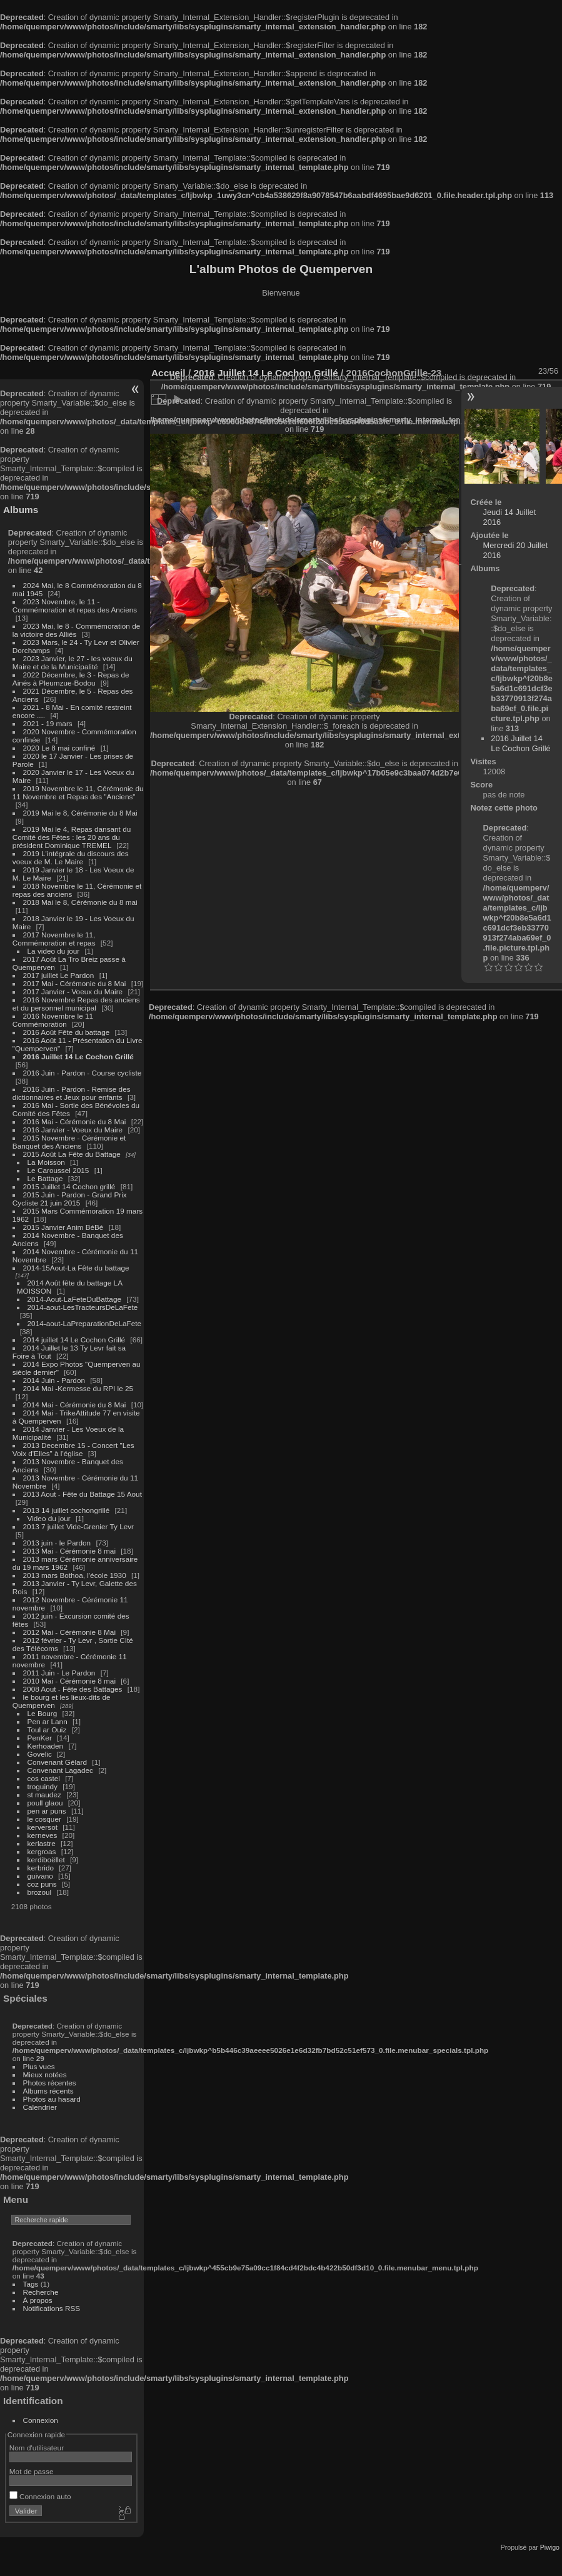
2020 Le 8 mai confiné (59, 748)
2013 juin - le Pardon (57, 1543)
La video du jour (54, 951)
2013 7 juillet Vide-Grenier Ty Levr (78, 1526)
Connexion (40, 2420)
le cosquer (44, 1819)
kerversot (43, 1827)
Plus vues (39, 2066)
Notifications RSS (52, 2308)
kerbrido (41, 1868)
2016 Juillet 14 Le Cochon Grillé (78, 1056)
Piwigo (549, 2547)
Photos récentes (49, 2083)
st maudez (44, 1794)
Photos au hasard (52, 2099)
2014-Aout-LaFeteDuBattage (74, 1299)
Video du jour (49, 1518)
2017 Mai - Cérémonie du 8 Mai (74, 983)
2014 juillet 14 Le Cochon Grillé (74, 1339)
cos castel (44, 1778)
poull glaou (45, 1803)
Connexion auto (40, 2496)
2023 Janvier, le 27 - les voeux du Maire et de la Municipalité (73, 662)
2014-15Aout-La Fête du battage (76, 1268)
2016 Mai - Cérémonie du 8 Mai (74, 1121)
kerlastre (42, 1843)
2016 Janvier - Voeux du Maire (73, 1130)
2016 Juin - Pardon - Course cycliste (82, 1073)
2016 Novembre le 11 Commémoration (53, 1020)
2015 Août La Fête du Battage (72, 1154)
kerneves (43, 1835)
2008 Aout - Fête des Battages (73, 1689)
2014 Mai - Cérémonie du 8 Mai (74, 1404)
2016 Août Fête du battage (66, 1032)
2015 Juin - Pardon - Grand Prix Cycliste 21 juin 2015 (70, 1199)
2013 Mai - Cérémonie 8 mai (69, 1551)
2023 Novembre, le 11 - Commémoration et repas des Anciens (75, 605)
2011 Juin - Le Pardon (59, 1673)
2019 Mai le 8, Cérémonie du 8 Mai (80, 813)
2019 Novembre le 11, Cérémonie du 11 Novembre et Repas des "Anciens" (78, 792)
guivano (40, 1876)
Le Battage (45, 1178)
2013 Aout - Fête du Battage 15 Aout (82, 1494)
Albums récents (48, 2091)
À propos (38, 2300)
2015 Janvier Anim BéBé (63, 1227)
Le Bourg (43, 1713)
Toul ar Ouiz (47, 1729)
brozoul (40, 1892)
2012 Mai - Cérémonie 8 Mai (69, 1632)
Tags (31, 2284)
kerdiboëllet (46, 1859)
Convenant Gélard (58, 1762)
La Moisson (46, 1162)
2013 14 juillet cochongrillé (67, 1510)
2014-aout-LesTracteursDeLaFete (83, 1307)
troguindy (43, 1786)
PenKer (40, 1738)
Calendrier (40, 2107)
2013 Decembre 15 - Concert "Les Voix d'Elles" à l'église (73, 1449)
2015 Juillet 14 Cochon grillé (69, 1186)
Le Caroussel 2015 (58, 1170)
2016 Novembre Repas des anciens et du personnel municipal (76, 1004)
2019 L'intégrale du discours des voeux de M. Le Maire (71, 857)
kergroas (42, 1851)
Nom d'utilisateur (36, 2448)
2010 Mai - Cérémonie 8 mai (69, 1681)
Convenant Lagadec (60, 1770)
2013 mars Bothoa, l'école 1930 (74, 1575)
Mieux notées (45, 2074)
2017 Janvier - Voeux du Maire (73, 991)
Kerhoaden (46, 1746)
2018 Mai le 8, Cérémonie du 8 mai (80, 902)
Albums (20, 509)
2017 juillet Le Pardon (58, 975)
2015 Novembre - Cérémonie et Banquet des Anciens (69, 1142)
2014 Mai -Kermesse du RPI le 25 (78, 1388)
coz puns (42, 1884)
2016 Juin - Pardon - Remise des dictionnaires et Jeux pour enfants (72, 1093)
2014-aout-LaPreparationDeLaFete (85, 1323)
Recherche (41, 2292)
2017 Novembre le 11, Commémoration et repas (54, 939)
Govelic (40, 1754)
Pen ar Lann (48, 1721)
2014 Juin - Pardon (54, 1380)
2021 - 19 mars (48, 723)
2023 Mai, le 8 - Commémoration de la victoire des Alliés (76, 630)
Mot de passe (31, 2471)
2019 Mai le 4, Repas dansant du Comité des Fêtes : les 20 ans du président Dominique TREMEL (72, 837)
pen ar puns (47, 1811)
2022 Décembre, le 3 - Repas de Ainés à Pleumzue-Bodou (71, 679)
